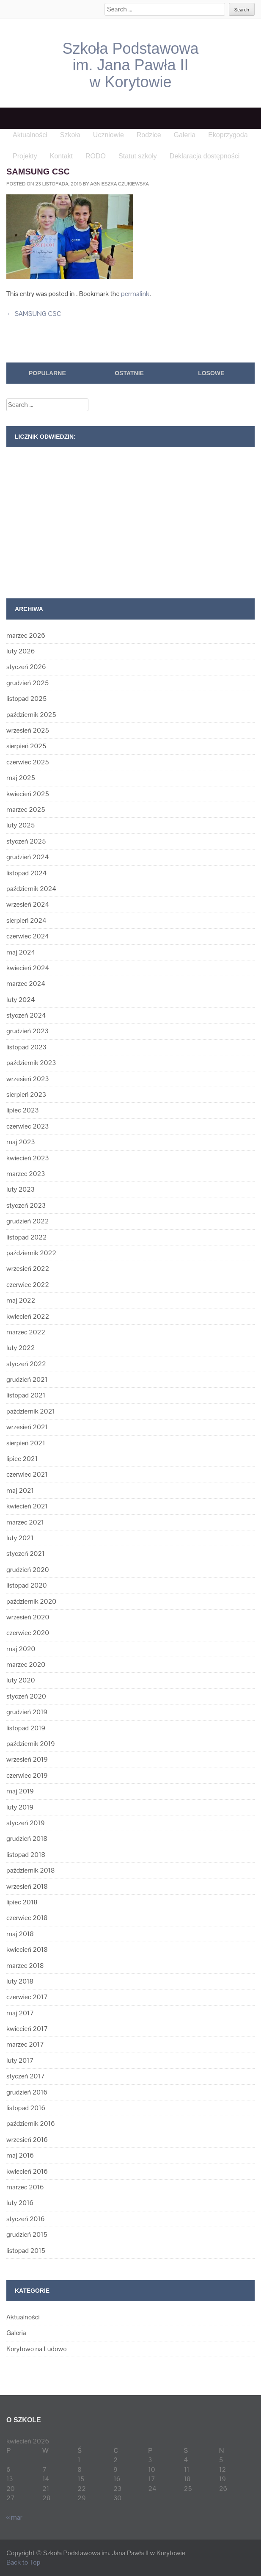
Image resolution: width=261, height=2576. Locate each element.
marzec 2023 (25, 1173)
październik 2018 (30, 1870)
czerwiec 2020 (27, 1632)
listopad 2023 (26, 1047)
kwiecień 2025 (27, 793)
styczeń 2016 (25, 2218)
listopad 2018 (25, 1854)
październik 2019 (30, 1743)
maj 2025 (20, 777)
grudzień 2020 (27, 1569)
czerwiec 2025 (27, 762)
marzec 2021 (25, 1522)
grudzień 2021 (26, 1379)
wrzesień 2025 (27, 730)
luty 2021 (19, 1537)
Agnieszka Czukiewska (119, 183)
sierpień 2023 (26, 1094)
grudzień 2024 (27, 856)
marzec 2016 (25, 2187)
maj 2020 (20, 1648)
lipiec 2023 (22, 1110)
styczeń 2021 (25, 1553)
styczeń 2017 (25, 2076)
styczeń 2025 (26, 841)
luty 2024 (20, 999)
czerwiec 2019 (27, 1775)
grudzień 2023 (27, 1031)
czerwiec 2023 (27, 1126)
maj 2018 (20, 1933)
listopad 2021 (25, 1395)
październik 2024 (31, 888)
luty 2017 (19, 2060)
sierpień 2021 (25, 1443)
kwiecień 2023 (27, 1158)
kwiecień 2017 (27, 2028)
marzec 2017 (25, 2044)
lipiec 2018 (22, 1902)
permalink (135, 293)
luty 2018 (19, 1981)
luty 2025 (20, 825)
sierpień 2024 (26, 920)
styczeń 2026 (26, 666)
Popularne (47, 373)
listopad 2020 (26, 1585)
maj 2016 (20, 2155)
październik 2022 (31, 1252)
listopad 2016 (25, 2107)
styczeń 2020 (26, 1696)
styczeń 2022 (26, 1363)
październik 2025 (31, 714)
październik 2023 (31, 1062)
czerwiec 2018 (26, 1917)
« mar (14, 2517)
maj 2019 (20, 1791)
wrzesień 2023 (27, 1078)
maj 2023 (20, 1141)
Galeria (16, 2332)
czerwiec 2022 (27, 1284)
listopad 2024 (26, 873)
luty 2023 (20, 1189)
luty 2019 (19, 1807)
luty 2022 (20, 1347)
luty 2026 (20, 651)
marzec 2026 (25, 635)
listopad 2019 (25, 1728)
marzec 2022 (25, 1332)
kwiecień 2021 (27, 1506)
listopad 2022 (26, 1237)
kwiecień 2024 (27, 967)
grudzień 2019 (26, 1711)
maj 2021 (20, 1490)
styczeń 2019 (25, 1822)
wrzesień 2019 (27, 1759)
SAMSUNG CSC (33, 313)
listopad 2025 (26, 698)
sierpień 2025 (26, 746)
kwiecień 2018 (27, 1949)
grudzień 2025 (27, 682)
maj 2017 (20, 2013)
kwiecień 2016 (27, 2171)
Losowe (211, 373)
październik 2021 (30, 1411)
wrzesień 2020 (27, 1617)
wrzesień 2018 (27, 1886)
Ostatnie (129, 373)
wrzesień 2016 (27, 2139)
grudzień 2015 (26, 2234)
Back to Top (23, 2562)
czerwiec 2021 (27, 1474)
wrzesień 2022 (27, 1268)
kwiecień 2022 (27, 1316)
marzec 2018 (25, 1965)
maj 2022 (20, 1300)
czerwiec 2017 (27, 1996)
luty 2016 (19, 2202)
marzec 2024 (25, 983)
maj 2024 (20, 952)
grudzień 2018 (26, 1838)
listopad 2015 (25, 2250)
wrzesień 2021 (27, 1426)
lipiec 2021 (22, 1458)
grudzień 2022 (27, 1221)
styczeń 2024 (26, 1015)
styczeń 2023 (26, 1205)
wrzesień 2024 (27, 904)
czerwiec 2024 (27, 936)
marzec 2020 (25, 1664)
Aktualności (23, 2317)
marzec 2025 (25, 809)
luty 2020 (20, 1680)
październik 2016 (30, 2123)
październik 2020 (31, 1601)
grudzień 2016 (26, 2092)
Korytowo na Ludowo (36, 2348)
